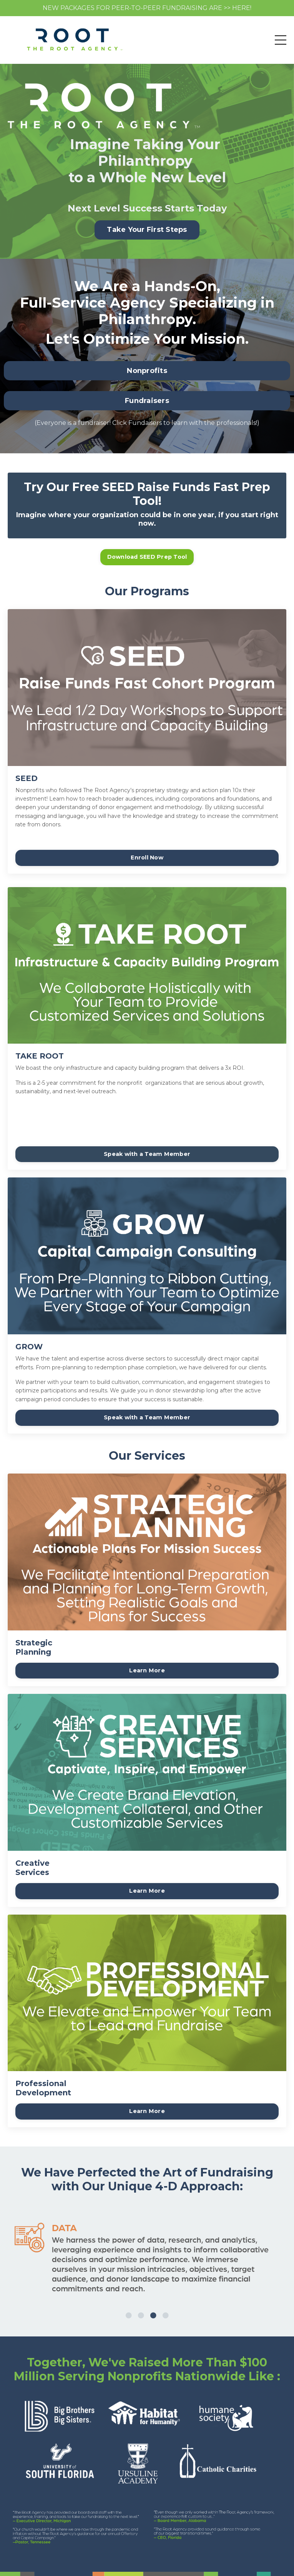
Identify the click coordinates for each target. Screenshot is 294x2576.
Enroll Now (147, 857)
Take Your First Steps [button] (147, 229)
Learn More (147, 1670)
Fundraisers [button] (147, 400)
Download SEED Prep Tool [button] (147, 556)
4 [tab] (165, 2306)
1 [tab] (129, 2306)
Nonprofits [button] (147, 370)
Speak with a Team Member (147, 1154)
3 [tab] (153, 2306)
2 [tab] (141, 2306)
